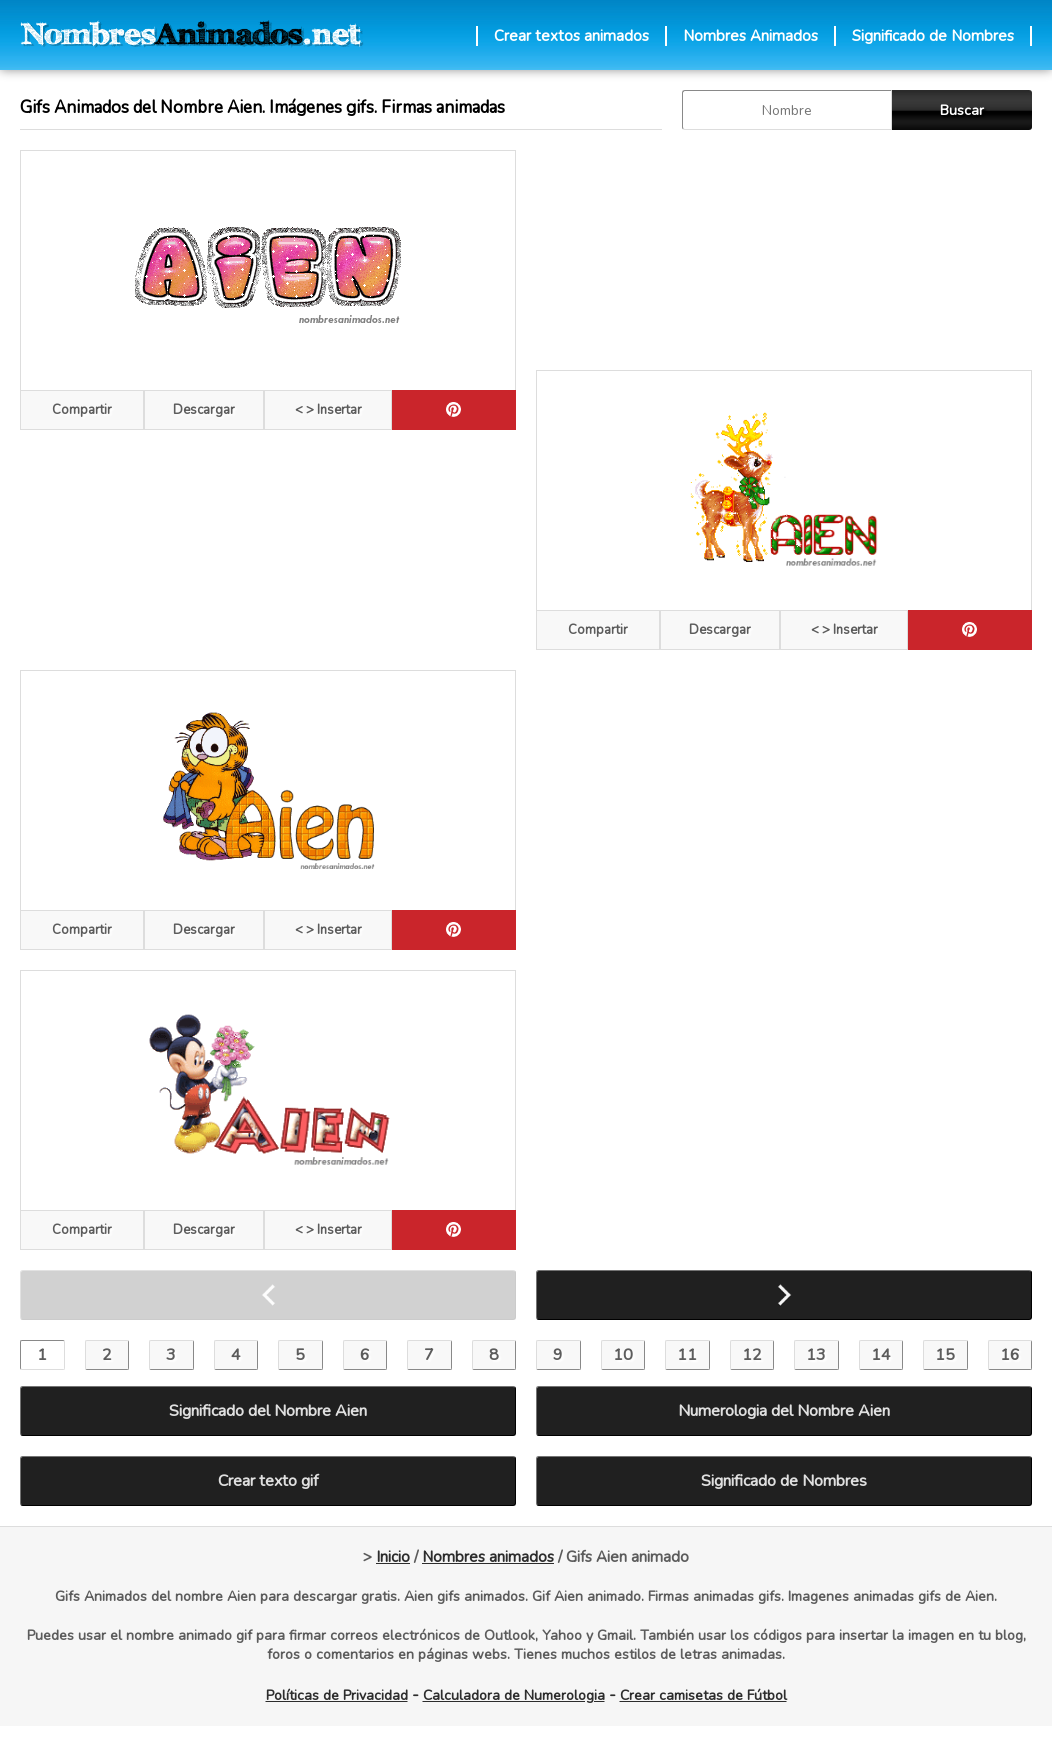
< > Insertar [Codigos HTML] (328, 410)
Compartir (82, 410)
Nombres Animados (750, 36)
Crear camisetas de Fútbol (703, 1695)
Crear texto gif (268, 1481)
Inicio (393, 1557)
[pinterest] (454, 410)
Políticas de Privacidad (337, 1695)
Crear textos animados (571, 36)
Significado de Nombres (933, 36)
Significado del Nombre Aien (268, 1411)
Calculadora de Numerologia (514, 1695)
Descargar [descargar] (204, 410)
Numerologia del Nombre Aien (784, 1411)
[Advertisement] (652, 250)
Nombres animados (488, 1557)
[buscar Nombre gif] (787, 110)
